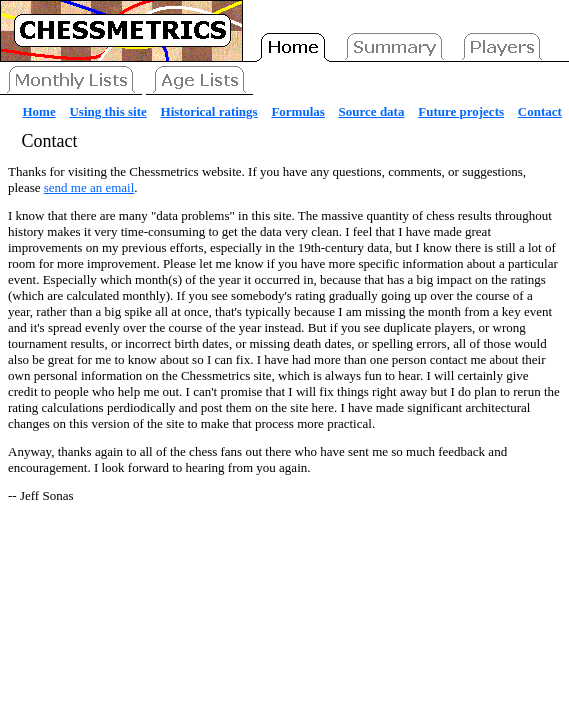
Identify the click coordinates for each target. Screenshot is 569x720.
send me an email (89, 187)
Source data (372, 111)
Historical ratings (209, 111)
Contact (540, 111)
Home (39, 111)
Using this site (107, 111)
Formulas (297, 111)
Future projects (461, 111)
